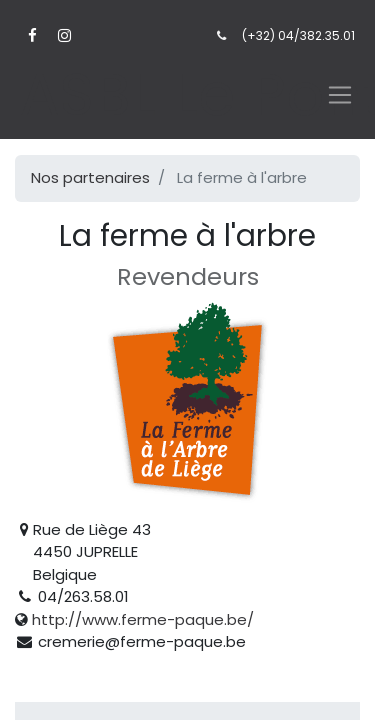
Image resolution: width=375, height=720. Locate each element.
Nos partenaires (90, 177)
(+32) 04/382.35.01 (298, 35)
